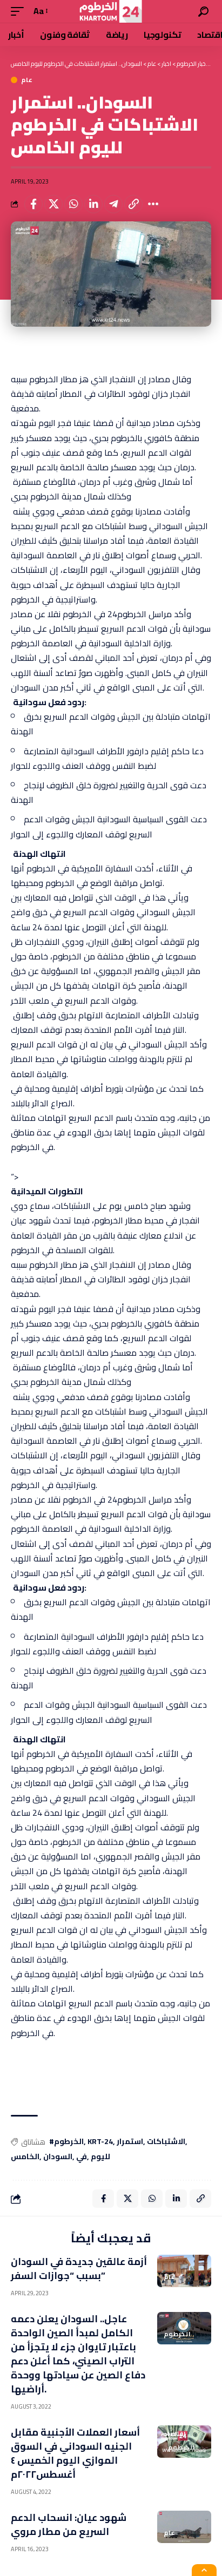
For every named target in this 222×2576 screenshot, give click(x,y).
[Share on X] (53, 204)
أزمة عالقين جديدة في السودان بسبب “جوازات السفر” (79, 2268)
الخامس (25, 2157)
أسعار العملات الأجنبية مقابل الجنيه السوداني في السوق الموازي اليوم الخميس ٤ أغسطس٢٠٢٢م (75, 2453)
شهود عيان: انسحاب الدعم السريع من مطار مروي (68, 2524)
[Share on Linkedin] (93, 204)
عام (27, 80)
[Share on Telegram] (113, 204)
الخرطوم (177, 2334)
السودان (57, 2157)
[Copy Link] (133, 204)
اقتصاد (175, 2434)
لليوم (100, 2157)
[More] (153, 204)
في (81, 2157)
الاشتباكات (166, 2141)
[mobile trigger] (20, 11)
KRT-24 (100, 2141)
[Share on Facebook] (33, 204)
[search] (203, 11)
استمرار (130, 2141)
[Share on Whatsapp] (73, 204)
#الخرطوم (66, 2141)
